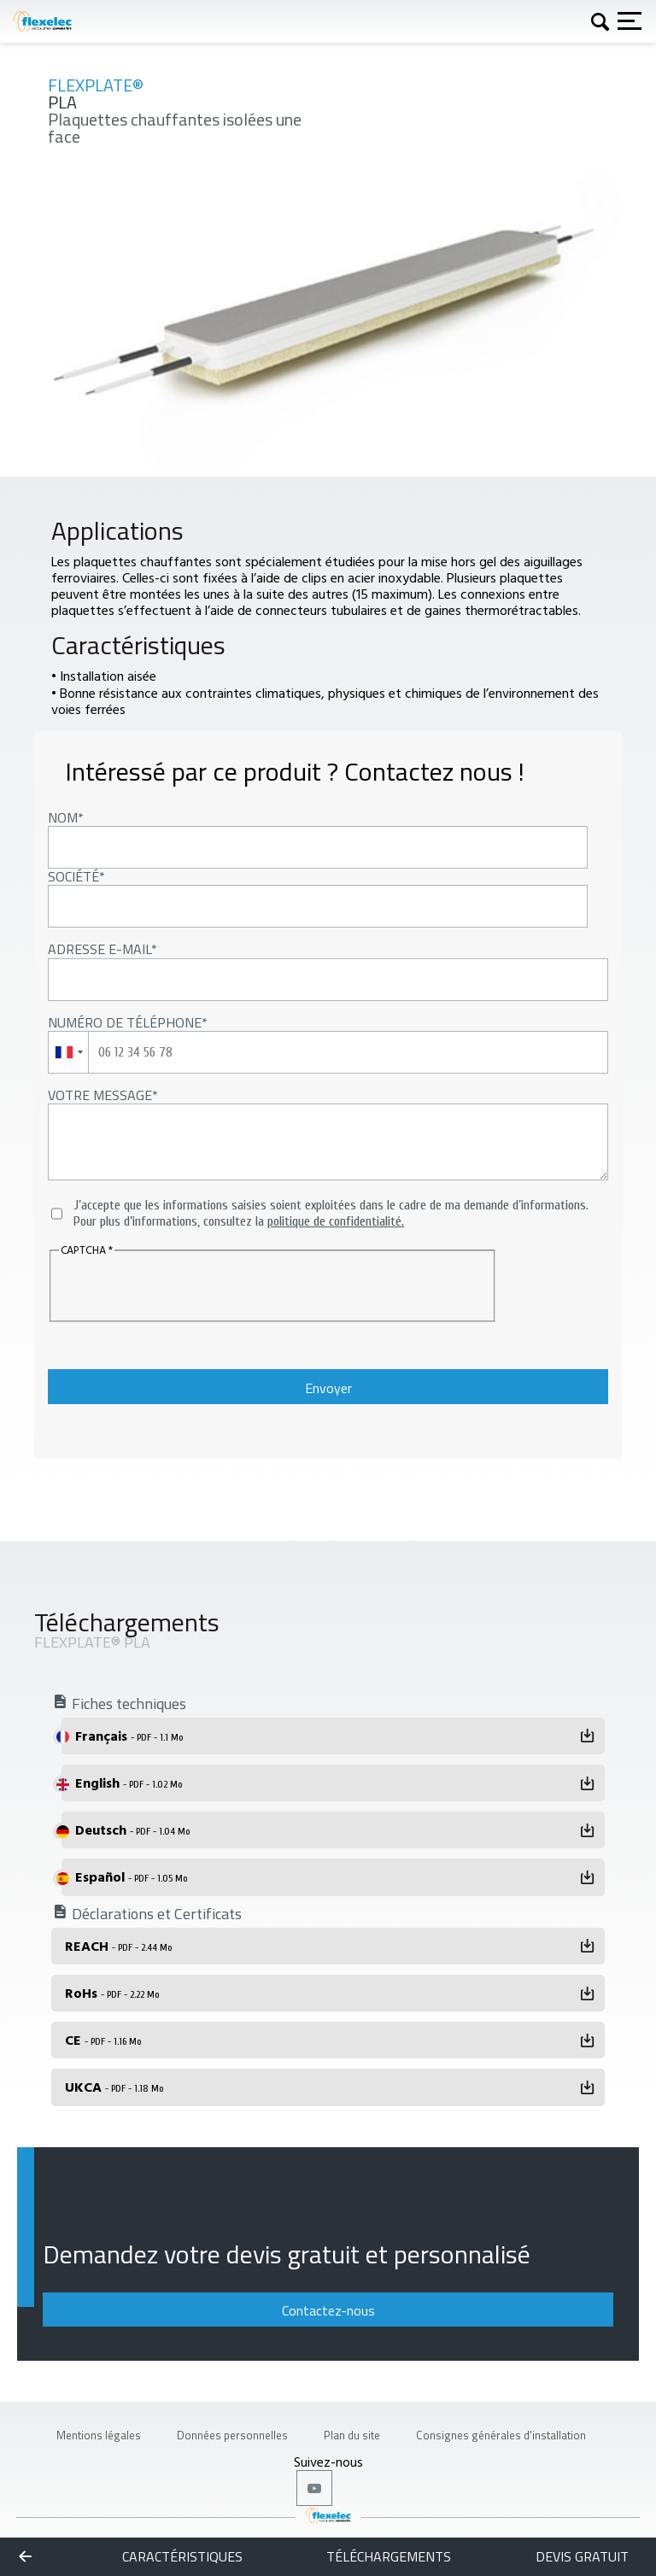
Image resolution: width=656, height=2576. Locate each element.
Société (73, 876)
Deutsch (132, 1829)
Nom (63, 817)
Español (131, 1876)
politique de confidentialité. (335, 1221)
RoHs (112, 1992)
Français (129, 1735)
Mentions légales (98, 2435)
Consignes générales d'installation (501, 2435)
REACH (118, 1945)
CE (103, 2039)
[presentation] (162, 1287)
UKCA (114, 2086)
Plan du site (352, 2435)
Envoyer (328, 1388)
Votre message (100, 1095)
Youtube (314, 2488)
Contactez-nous (328, 2310)
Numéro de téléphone (125, 1022)
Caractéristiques (182, 2557)
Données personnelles (232, 2435)
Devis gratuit (582, 2557)
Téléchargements (388, 2557)
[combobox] (69, 1052)
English (128, 1782)
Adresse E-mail (99, 949)
